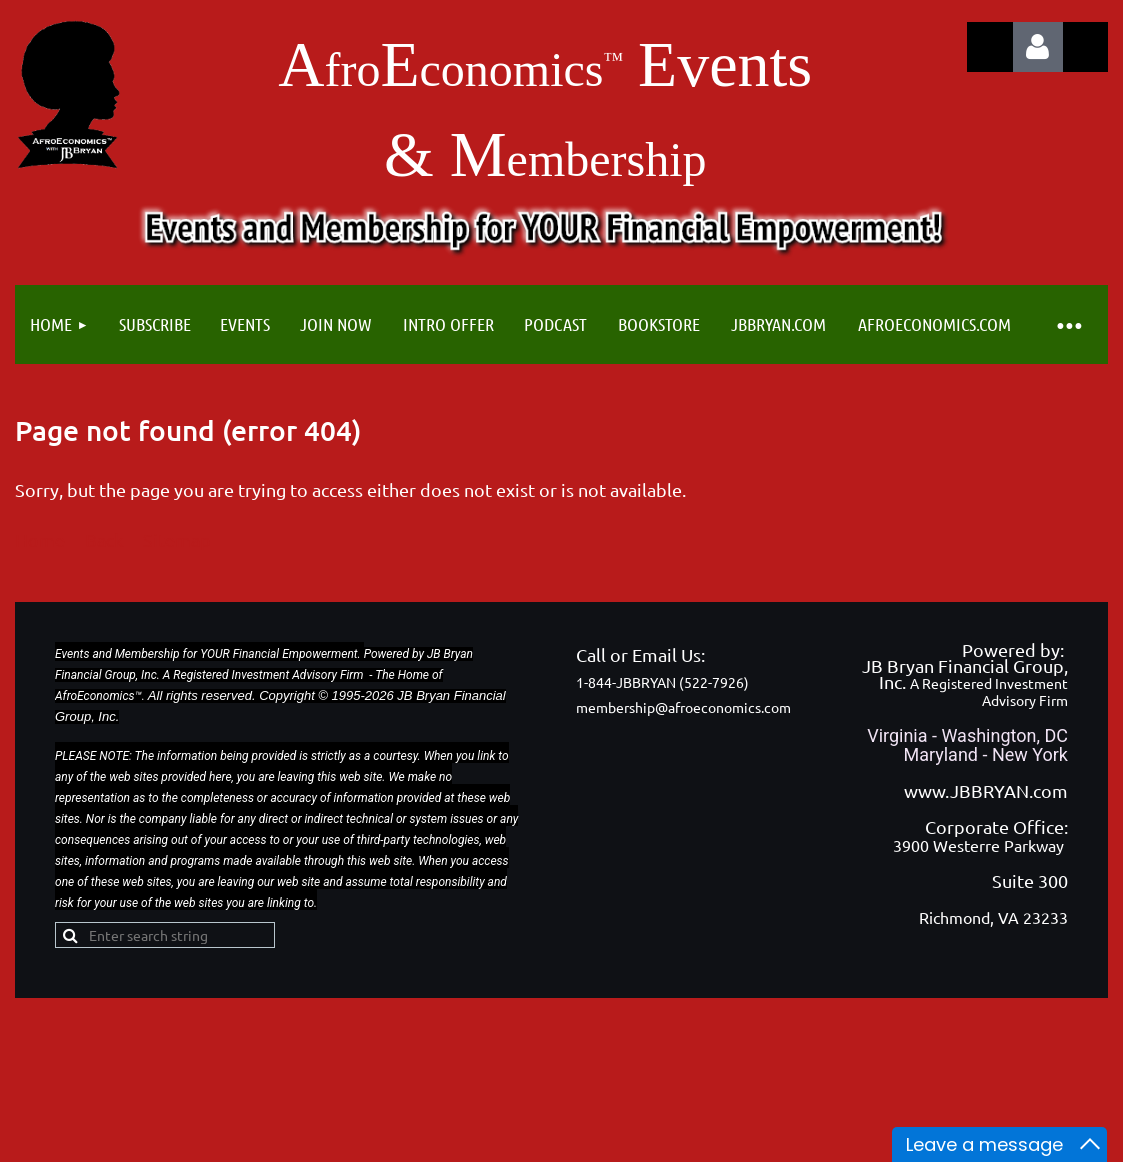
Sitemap (177, 539)
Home (40, 539)
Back (104, 539)
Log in (1038, 47)
